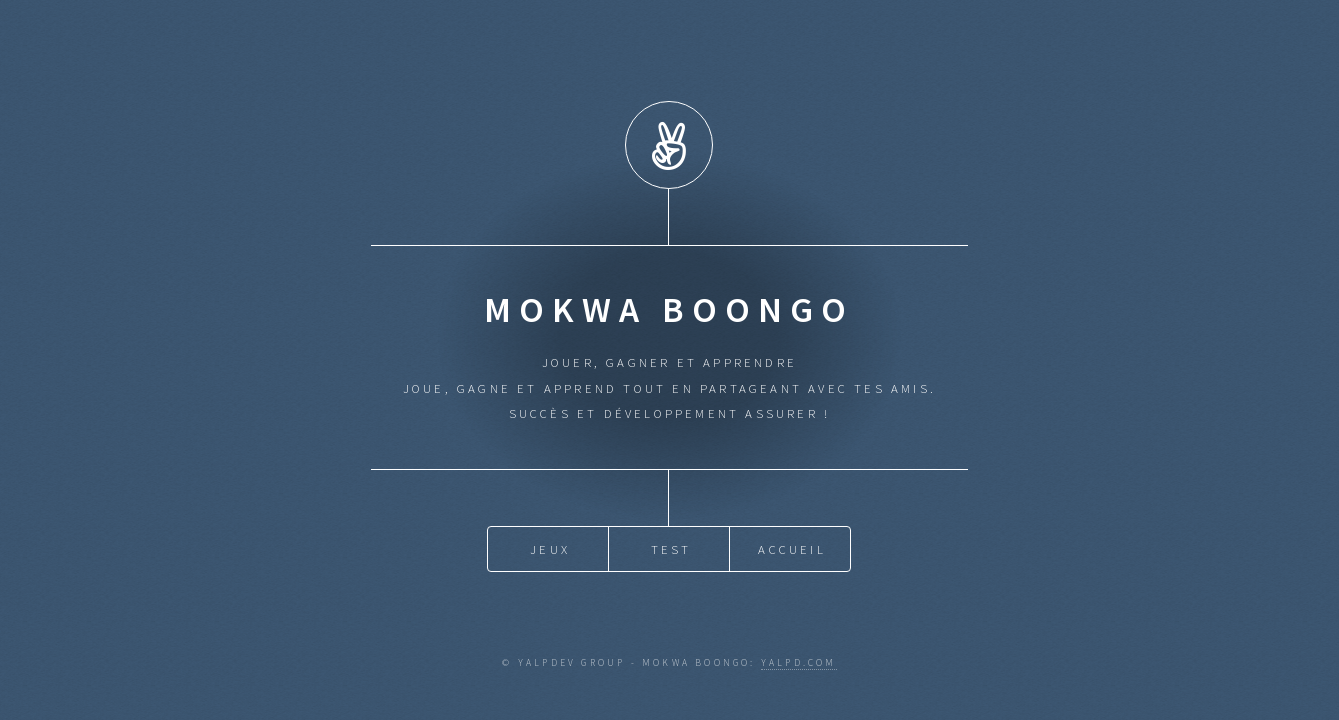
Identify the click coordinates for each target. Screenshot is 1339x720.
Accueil (791, 548)
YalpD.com (799, 663)
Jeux (550, 548)
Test (671, 548)
